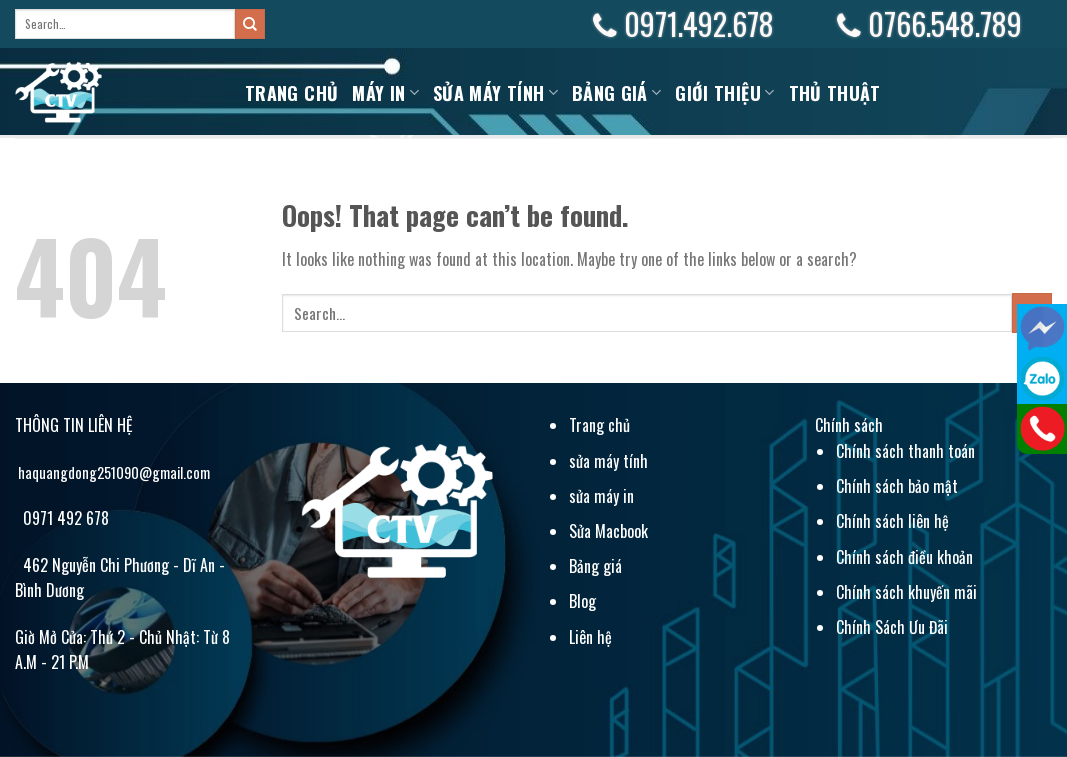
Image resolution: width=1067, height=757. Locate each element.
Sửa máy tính (495, 93)
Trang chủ (291, 93)
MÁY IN (385, 93)
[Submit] (250, 24)
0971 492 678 (64, 518)
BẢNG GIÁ (616, 93)
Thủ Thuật (835, 93)
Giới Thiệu (724, 93)
